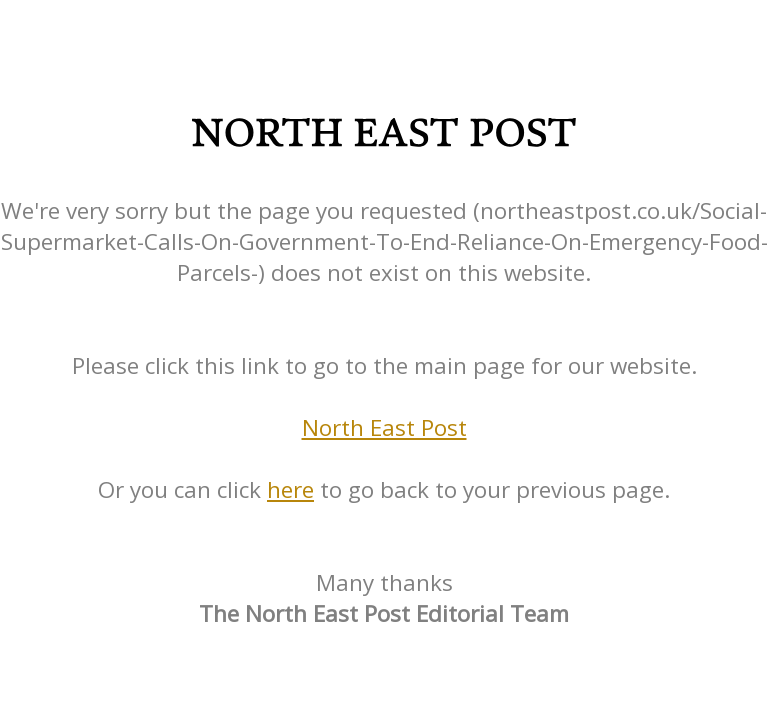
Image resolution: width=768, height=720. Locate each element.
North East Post (384, 427)
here (290, 489)
